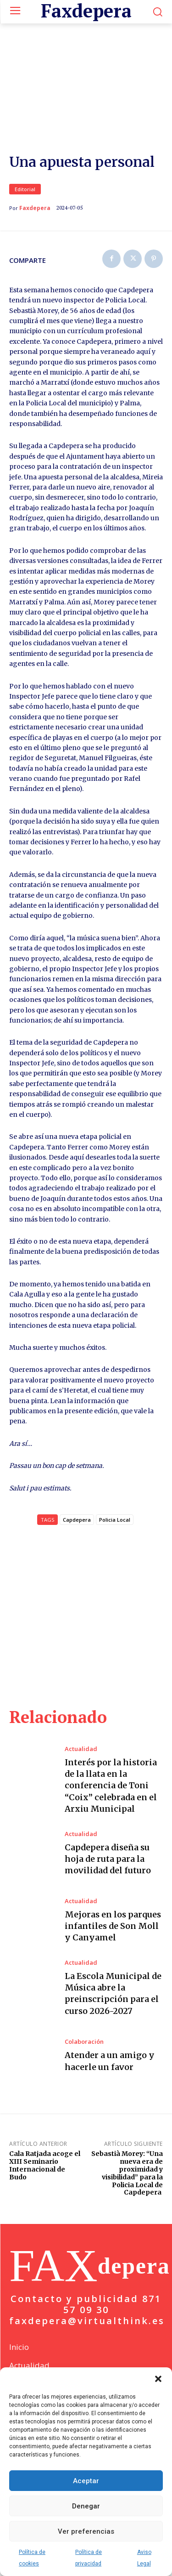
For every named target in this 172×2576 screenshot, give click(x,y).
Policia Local (114, 1532)
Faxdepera (34, 221)
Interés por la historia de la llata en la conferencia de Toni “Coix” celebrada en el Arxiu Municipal (111, 1798)
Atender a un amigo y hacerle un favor (110, 2074)
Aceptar (86, 2481)
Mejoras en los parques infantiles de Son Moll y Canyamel (113, 1938)
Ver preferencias (86, 2531)
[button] (158, 2378)
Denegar (86, 2506)
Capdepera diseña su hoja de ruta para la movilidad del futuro (108, 1871)
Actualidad (81, 1762)
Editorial (25, 202)
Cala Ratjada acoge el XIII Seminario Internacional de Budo (44, 2178)
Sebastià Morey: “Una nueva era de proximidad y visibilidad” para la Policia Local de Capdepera (127, 2185)
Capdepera (77, 1532)
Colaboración (84, 2055)
